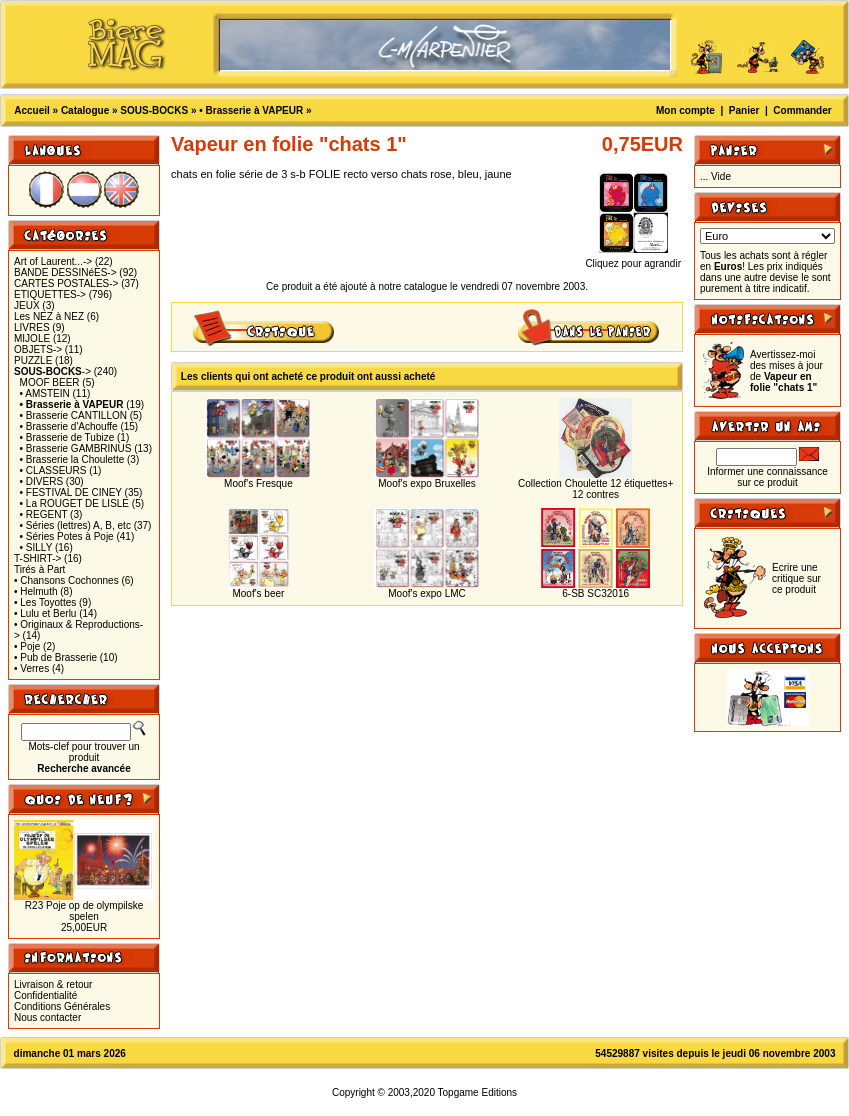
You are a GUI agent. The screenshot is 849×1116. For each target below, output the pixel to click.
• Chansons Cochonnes (66, 580)
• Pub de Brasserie (55, 657)
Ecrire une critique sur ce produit (796, 578)
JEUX (27, 305)
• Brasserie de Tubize (67, 437)
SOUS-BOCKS (154, 110)
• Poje (27, 646)
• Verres (31, 668)
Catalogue (85, 110)
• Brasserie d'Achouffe (69, 426)
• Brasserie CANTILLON (73, 415)
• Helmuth (36, 591)
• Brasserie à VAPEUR (251, 110)
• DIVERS (42, 481)
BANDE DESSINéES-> (65, 272)
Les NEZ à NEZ (49, 316)
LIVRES (32, 327)
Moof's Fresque (258, 483)
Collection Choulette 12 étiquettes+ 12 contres (595, 489)
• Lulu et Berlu (45, 613)
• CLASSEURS (53, 470)
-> (52, 371)
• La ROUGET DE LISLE (74, 503)
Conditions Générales (62, 1006)
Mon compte (685, 110)
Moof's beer (258, 593)
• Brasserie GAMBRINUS (76, 448)
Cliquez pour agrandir (633, 259)
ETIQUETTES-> (50, 294)
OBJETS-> (38, 349)
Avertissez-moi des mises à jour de (786, 371)
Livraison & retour (53, 984)
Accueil (32, 110)
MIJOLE (32, 338)
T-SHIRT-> (37, 558)
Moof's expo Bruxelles (427, 483)
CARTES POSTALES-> (66, 283)
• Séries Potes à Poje (67, 536)
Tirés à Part (39, 569)
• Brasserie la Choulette (72, 459)
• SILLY (36, 547)
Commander (802, 110)
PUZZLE (33, 360)
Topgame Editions (478, 1092)
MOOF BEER (50, 382)
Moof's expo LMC (427, 593)
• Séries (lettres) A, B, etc (75, 525)
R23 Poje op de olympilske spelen (84, 911)
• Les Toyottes (45, 602)
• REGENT (44, 514)
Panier (744, 110)
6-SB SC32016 (595, 593)
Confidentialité (45, 995)
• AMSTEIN (45, 393)
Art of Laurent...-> (53, 261)
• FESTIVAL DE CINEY (71, 492)
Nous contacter (47, 1017)
